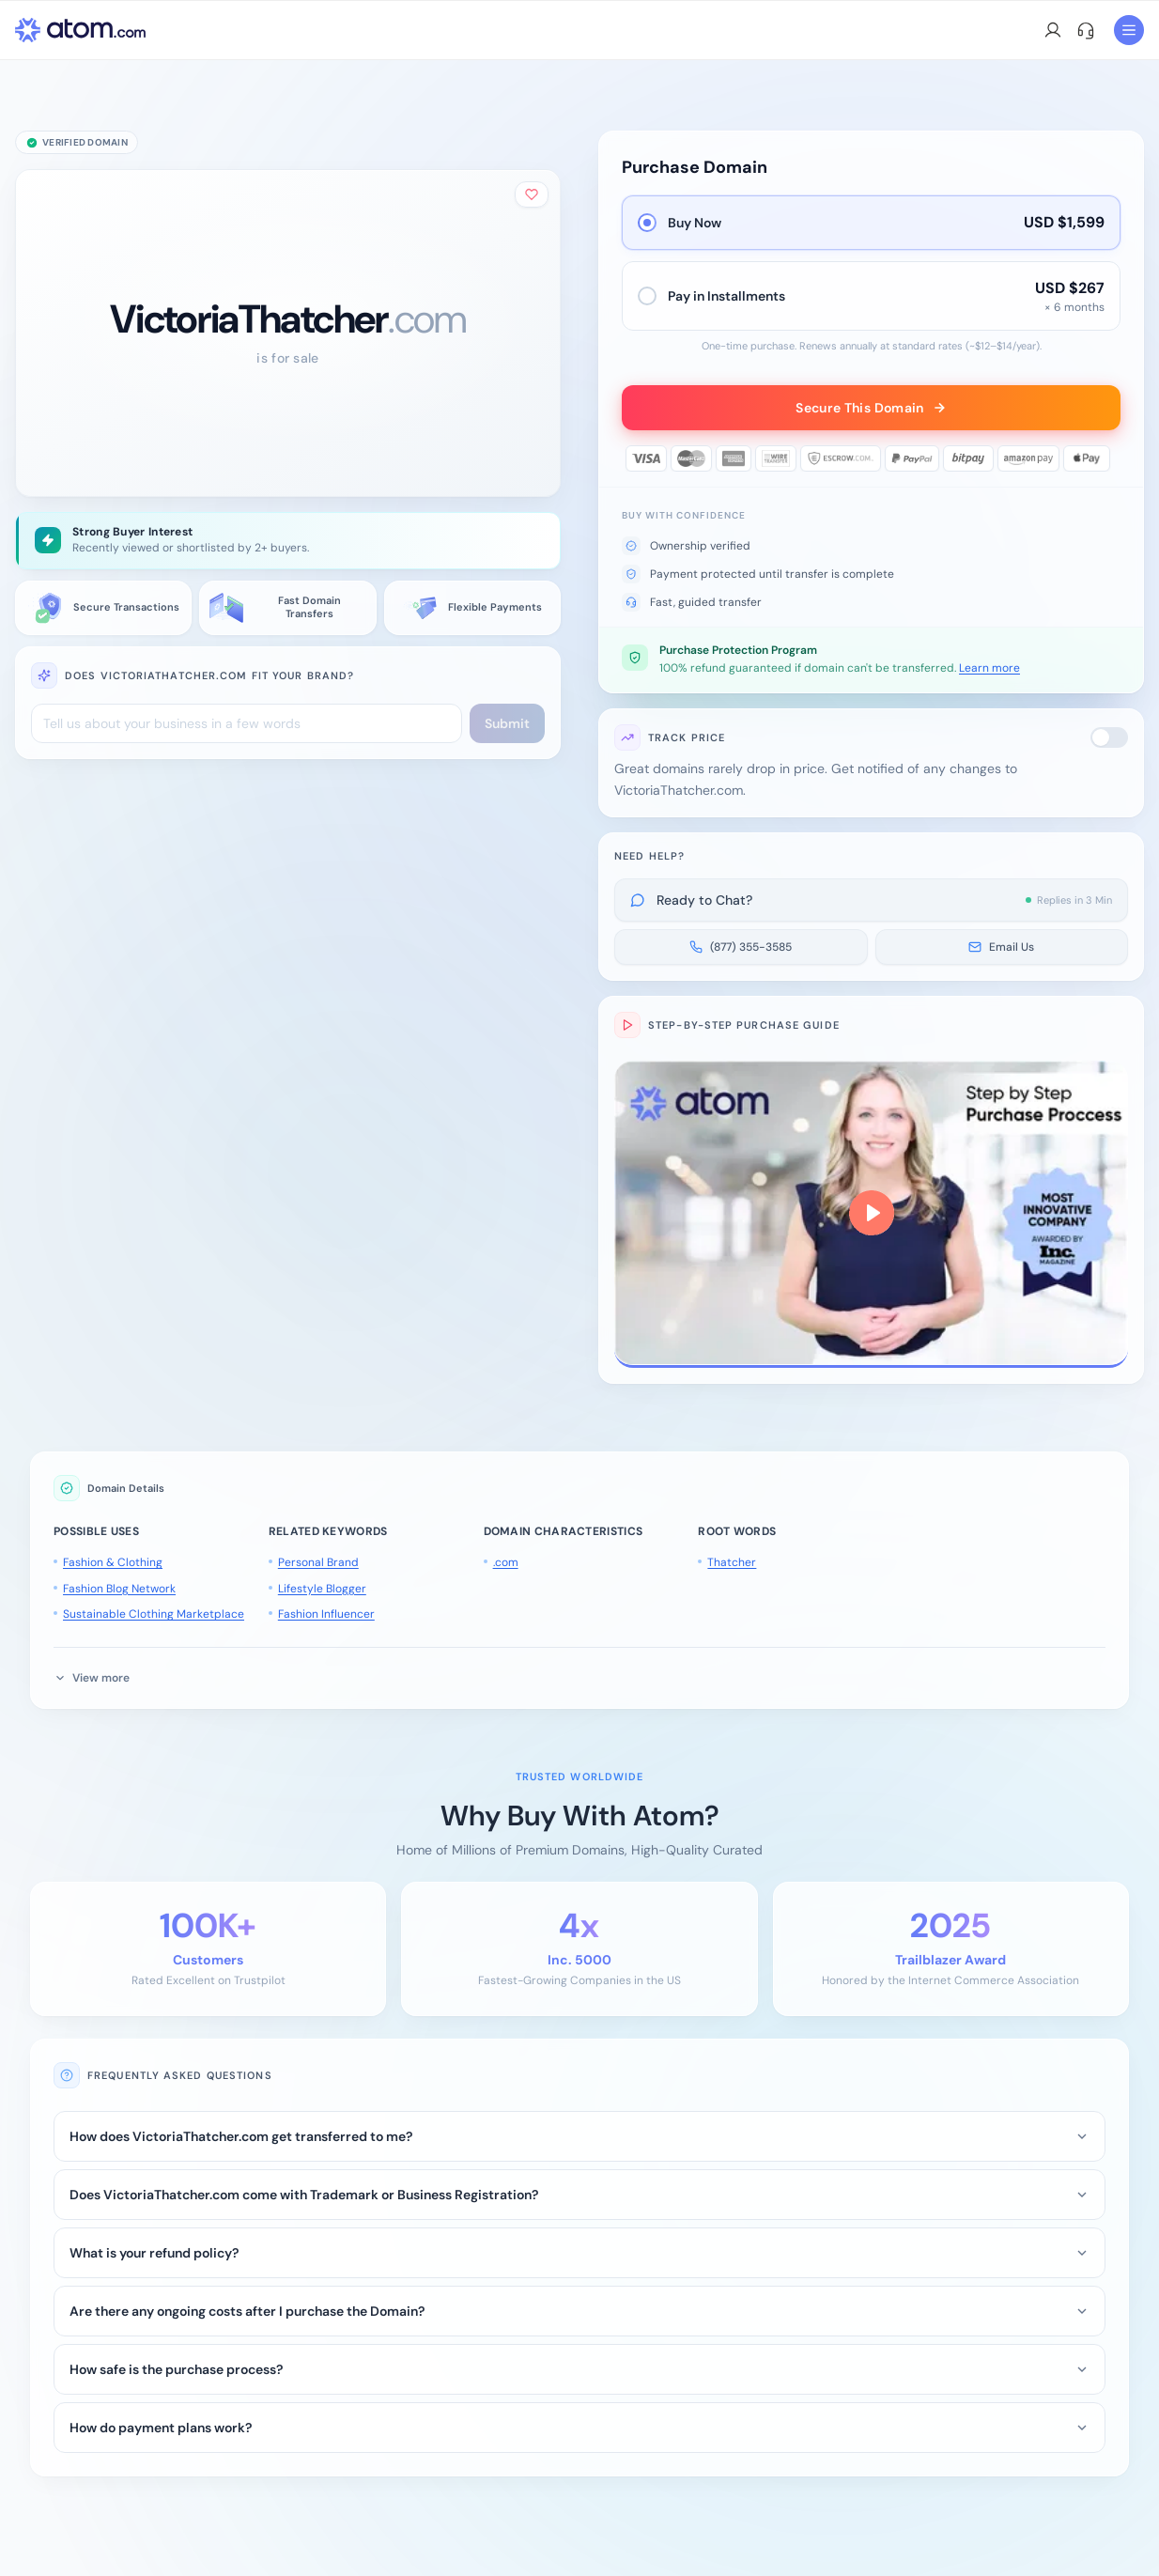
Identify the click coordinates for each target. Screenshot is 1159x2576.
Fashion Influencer (326, 1614)
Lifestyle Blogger (322, 1588)
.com (505, 1562)
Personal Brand (318, 1562)
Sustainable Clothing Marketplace (153, 1614)
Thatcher (731, 1562)
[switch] (1109, 737)
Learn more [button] (989, 667)
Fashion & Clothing (112, 1562)
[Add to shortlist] (532, 194)
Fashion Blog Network (119, 1588)
